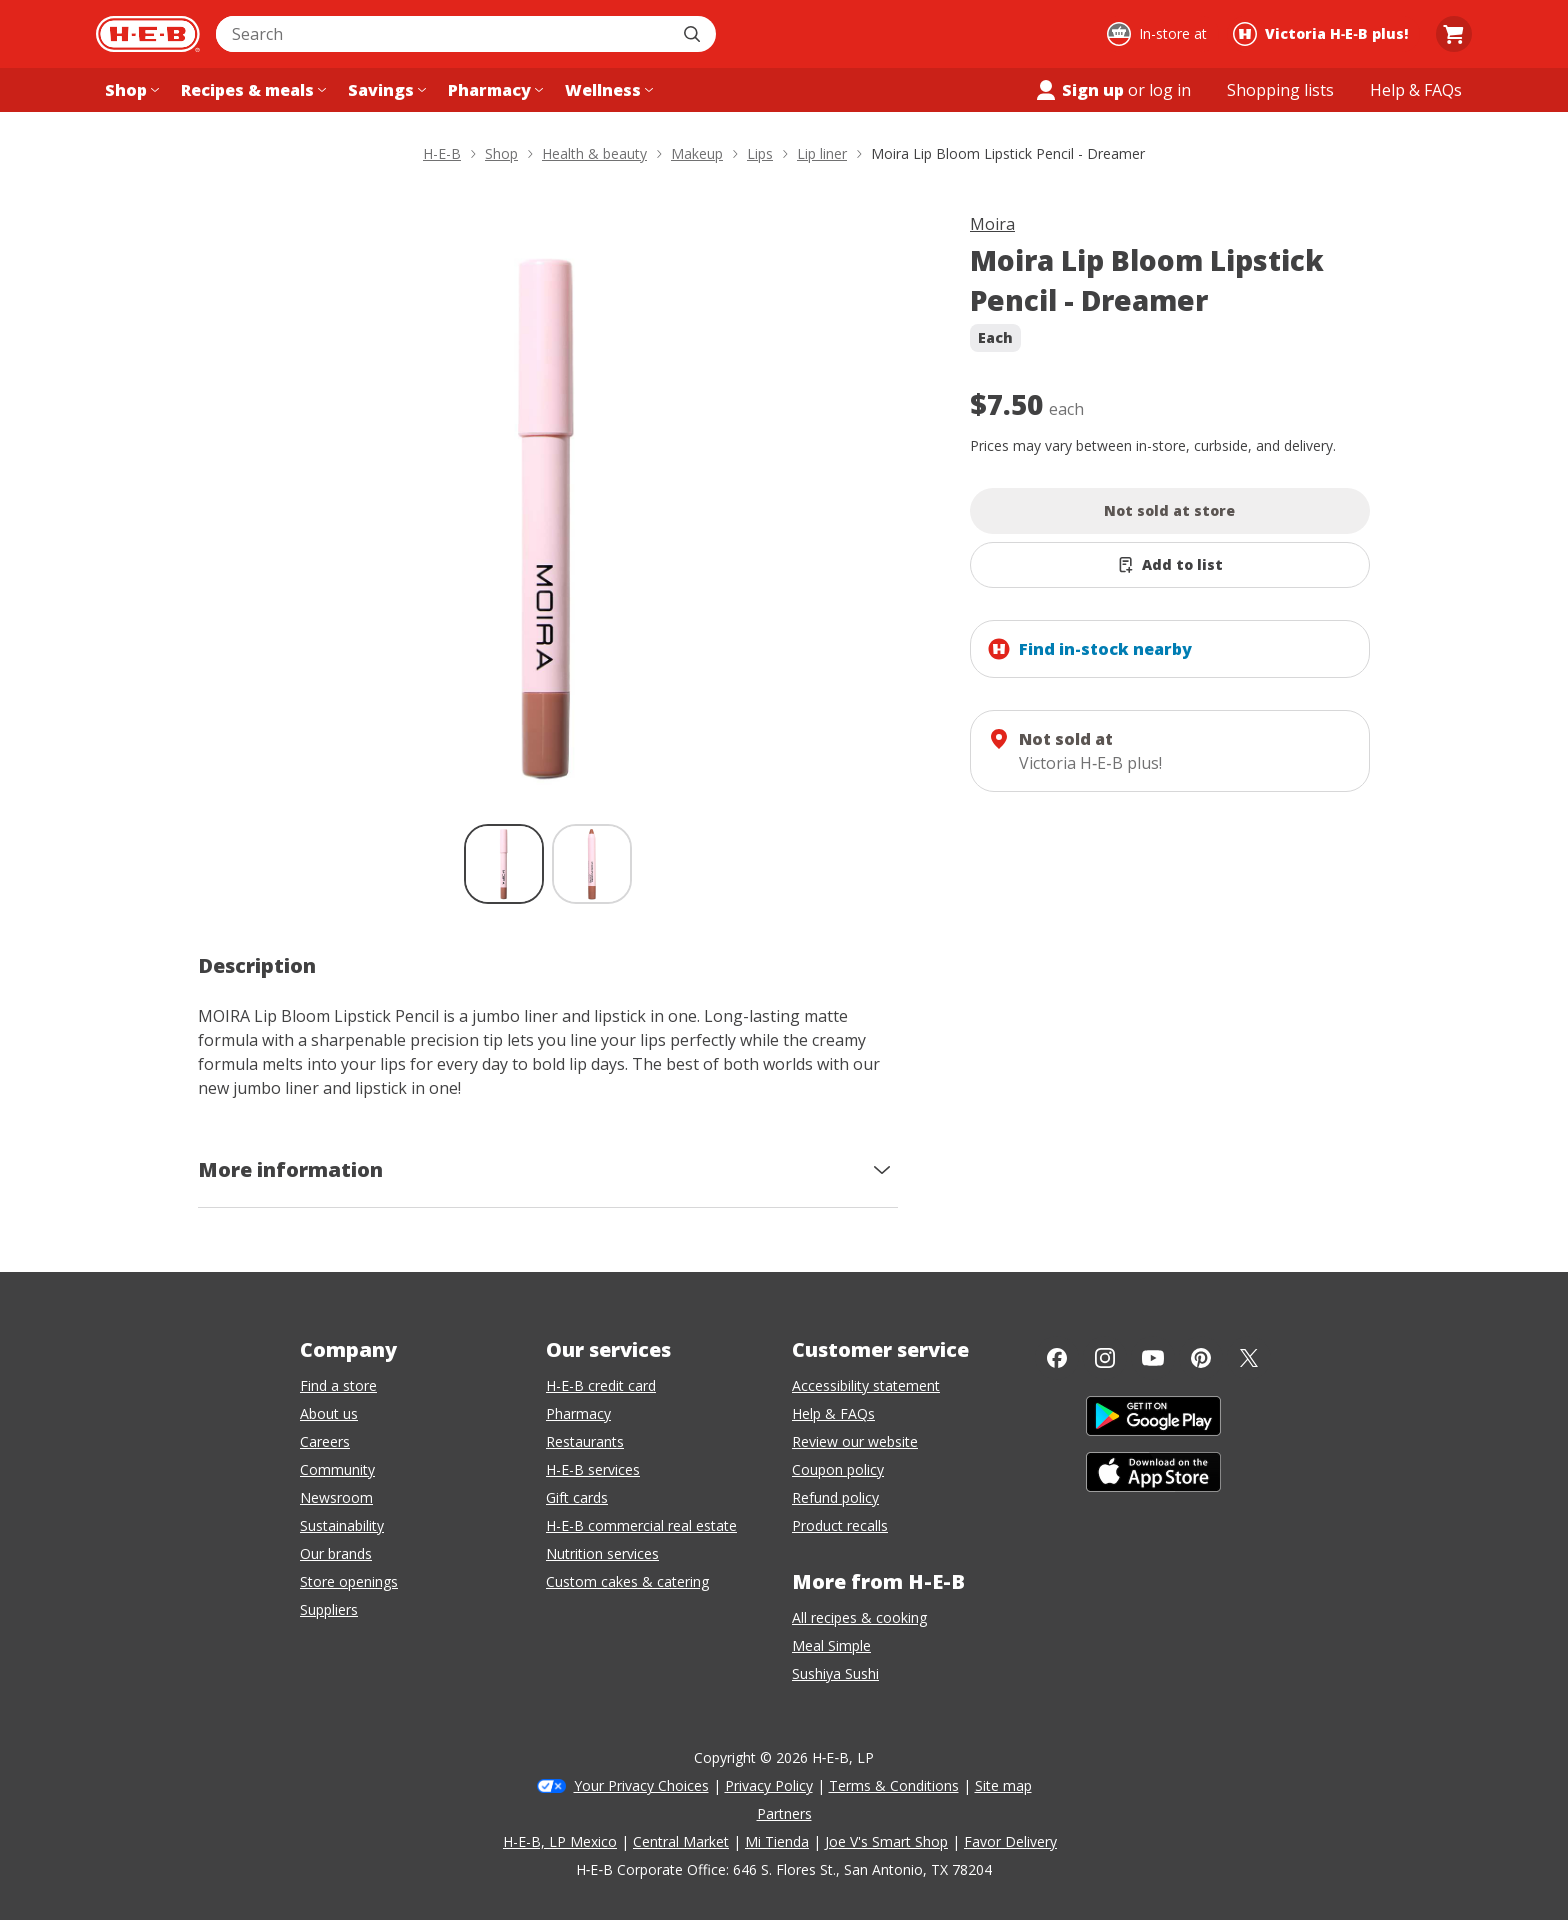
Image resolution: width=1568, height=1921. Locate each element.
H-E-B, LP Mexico (560, 1841)
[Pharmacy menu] (493, 90)
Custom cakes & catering (627, 1581)
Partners (784, 1813)
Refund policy (835, 1497)
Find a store (338, 1385)
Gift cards (577, 1497)
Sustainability (342, 1525)
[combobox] (444, 34)
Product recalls (840, 1525)
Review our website (855, 1441)
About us (329, 1413)
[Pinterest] (1201, 1358)
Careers (325, 1441)
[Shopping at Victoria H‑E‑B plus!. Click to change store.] (1323, 34)
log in (1170, 90)
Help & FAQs (833, 1413)
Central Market (681, 1841)
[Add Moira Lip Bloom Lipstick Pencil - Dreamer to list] (1170, 565)
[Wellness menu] (607, 90)
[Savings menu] (385, 90)
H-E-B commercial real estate (641, 1525)
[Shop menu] (130, 90)
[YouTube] (1153, 1358)
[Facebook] (1057, 1358)
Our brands (336, 1553)
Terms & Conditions (894, 1785)
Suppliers (329, 1609)
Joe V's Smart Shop (886, 1841)
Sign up (1079, 90)
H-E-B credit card (601, 1385)
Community (337, 1469)
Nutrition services (602, 1553)
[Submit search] (694, 34)
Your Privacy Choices (641, 1785)
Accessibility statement (866, 1385)
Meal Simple (831, 1645)
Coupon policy (838, 1469)
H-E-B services (593, 1469)
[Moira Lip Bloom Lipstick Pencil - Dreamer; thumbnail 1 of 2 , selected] (504, 864)
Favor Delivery (1010, 1841)
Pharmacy (578, 1413)
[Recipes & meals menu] (251, 90)
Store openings (349, 1581)
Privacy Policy (769, 1785)
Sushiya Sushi (835, 1673)
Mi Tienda (777, 1841)
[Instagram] (1105, 1358)
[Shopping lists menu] (1280, 90)
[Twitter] (1249, 1358)
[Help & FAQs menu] (1416, 90)
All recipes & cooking (859, 1617)
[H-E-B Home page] (148, 34)
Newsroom (336, 1497)
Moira (992, 224)
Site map (1003, 1785)
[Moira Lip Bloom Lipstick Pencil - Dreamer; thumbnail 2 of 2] (592, 864)
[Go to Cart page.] (1454, 34)
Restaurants (585, 1441)
